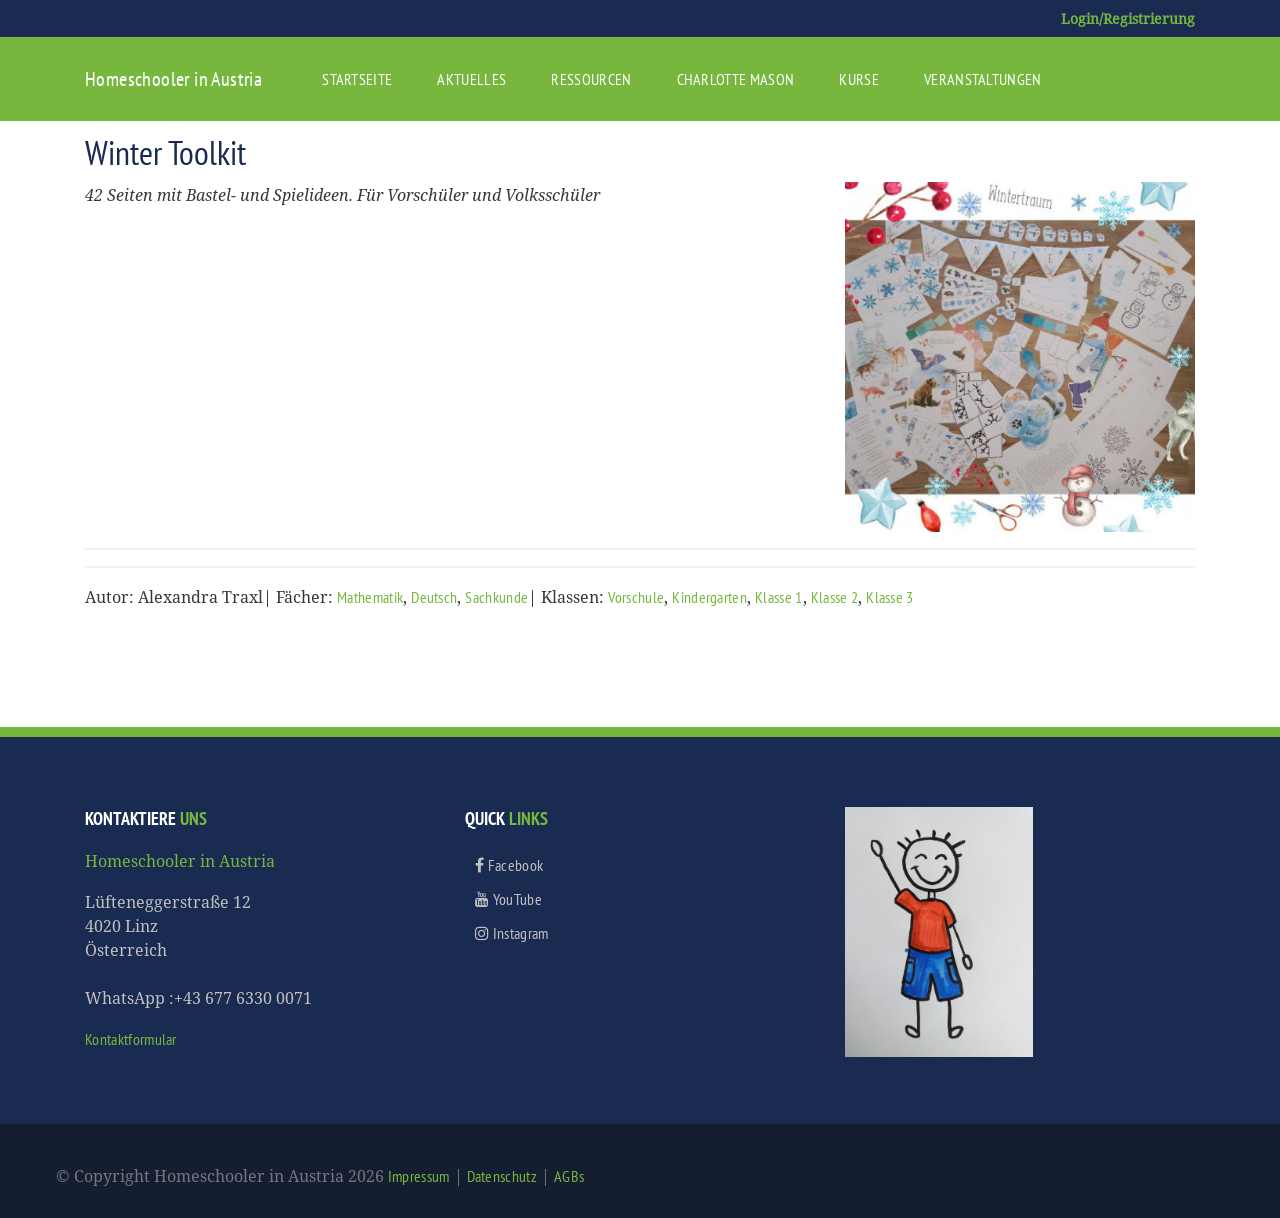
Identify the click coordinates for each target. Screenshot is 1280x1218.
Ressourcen (591, 79)
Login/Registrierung (1128, 18)
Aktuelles (471, 79)
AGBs (569, 1176)
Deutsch (434, 597)
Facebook (509, 865)
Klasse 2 (835, 597)
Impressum (419, 1176)
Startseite (357, 79)
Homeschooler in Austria (173, 79)
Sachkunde (496, 597)
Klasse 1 (779, 597)
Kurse (859, 79)
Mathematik (370, 597)
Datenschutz (502, 1176)
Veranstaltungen (983, 79)
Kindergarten (709, 597)
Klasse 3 (890, 597)
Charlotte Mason (736, 79)
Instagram (512, 933)
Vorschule (636, 597)
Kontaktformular (131, 1039)
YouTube (508, 899)
